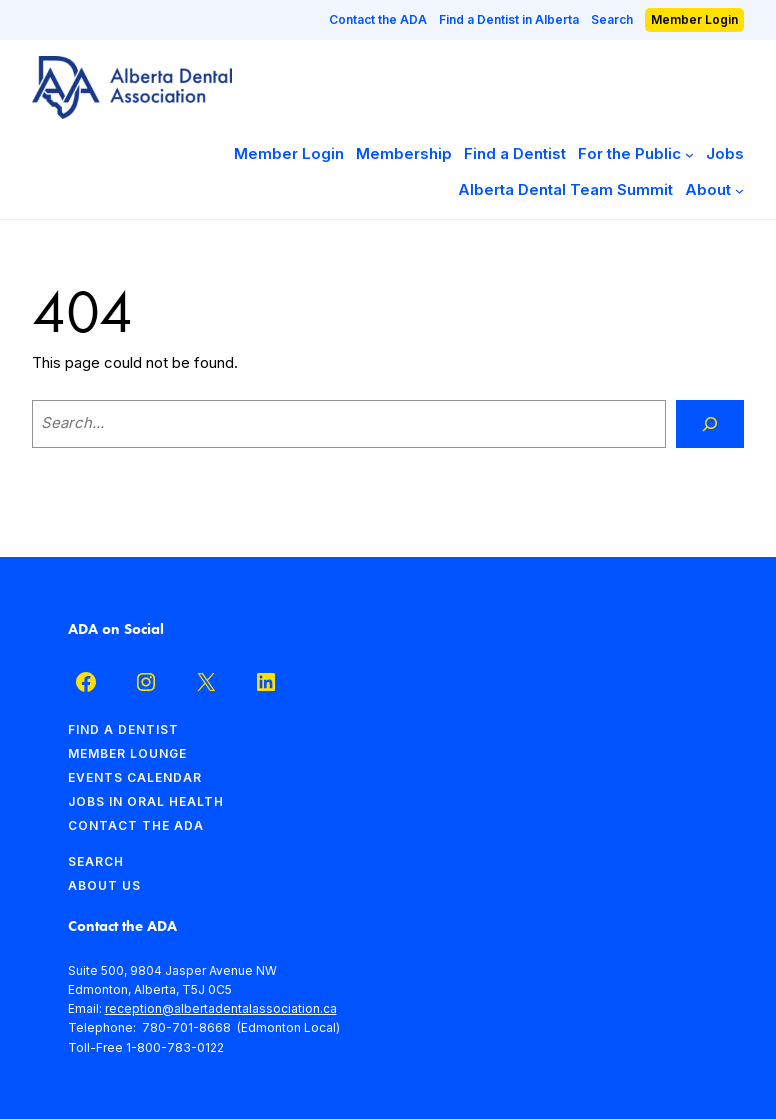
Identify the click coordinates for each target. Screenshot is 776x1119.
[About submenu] (739, 190)
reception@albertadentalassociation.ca (221, 1008)
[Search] (710, 424)
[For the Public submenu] (689, 154)
